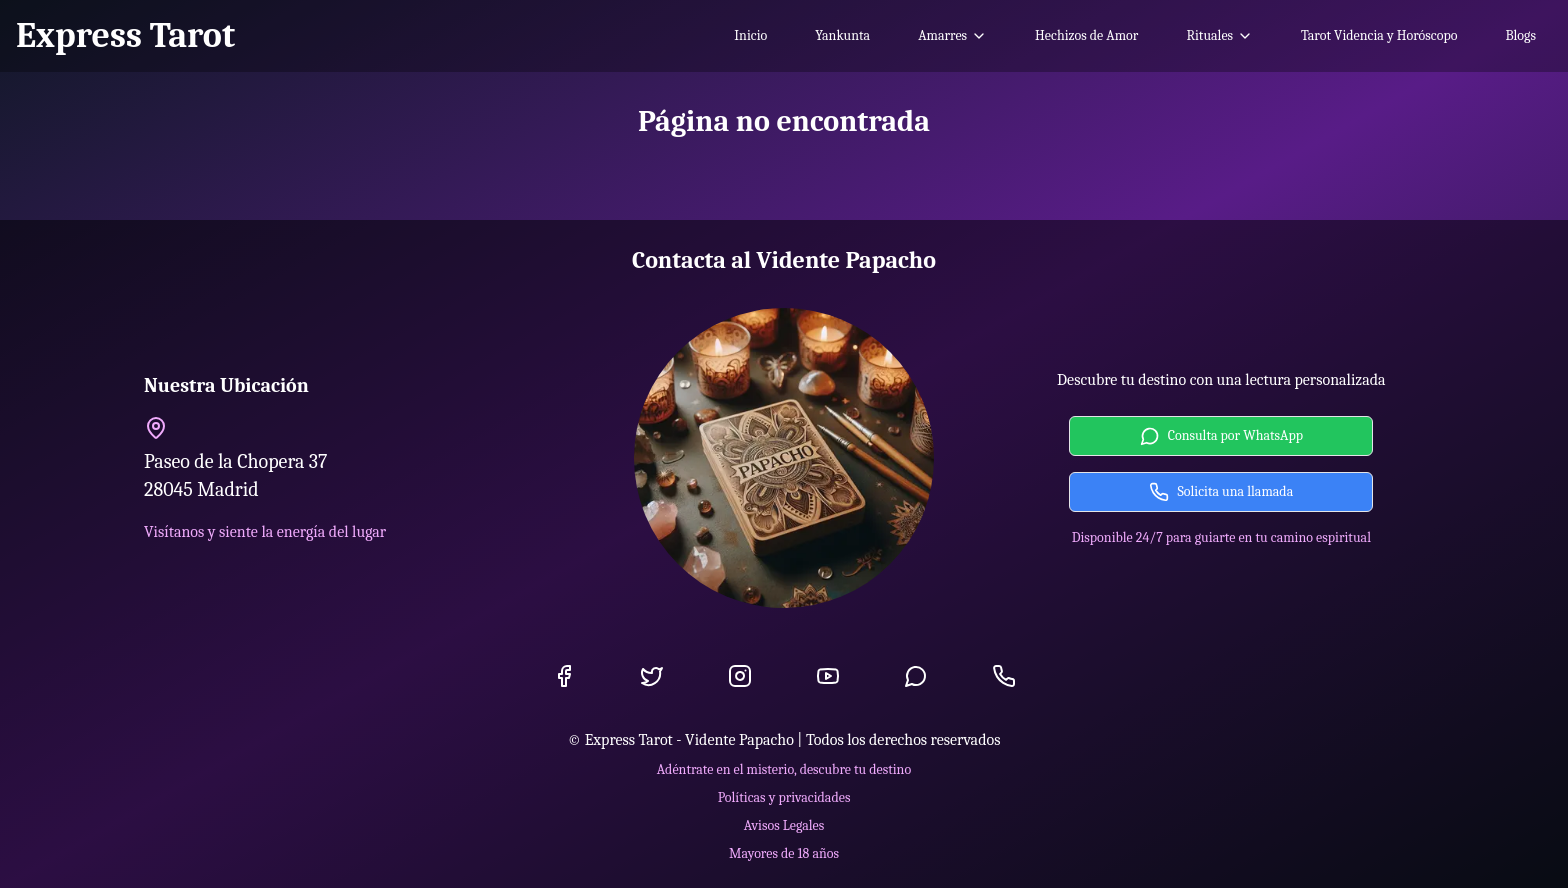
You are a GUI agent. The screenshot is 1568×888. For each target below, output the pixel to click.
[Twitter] (652, 676)
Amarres (952, 35)
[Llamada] (1004, 676)
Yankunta (842, 35)
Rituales (1219, 35)
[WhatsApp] (916, 676)
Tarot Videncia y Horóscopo (1379, 35)
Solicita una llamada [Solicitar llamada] (1221, 492)
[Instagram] (740, 676)
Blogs (1520, 35)
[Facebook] (564, 676)
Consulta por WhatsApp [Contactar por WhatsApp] (1221, 436)
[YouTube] (828, 676)
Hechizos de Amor (1086, 35)
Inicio (750, 35)
